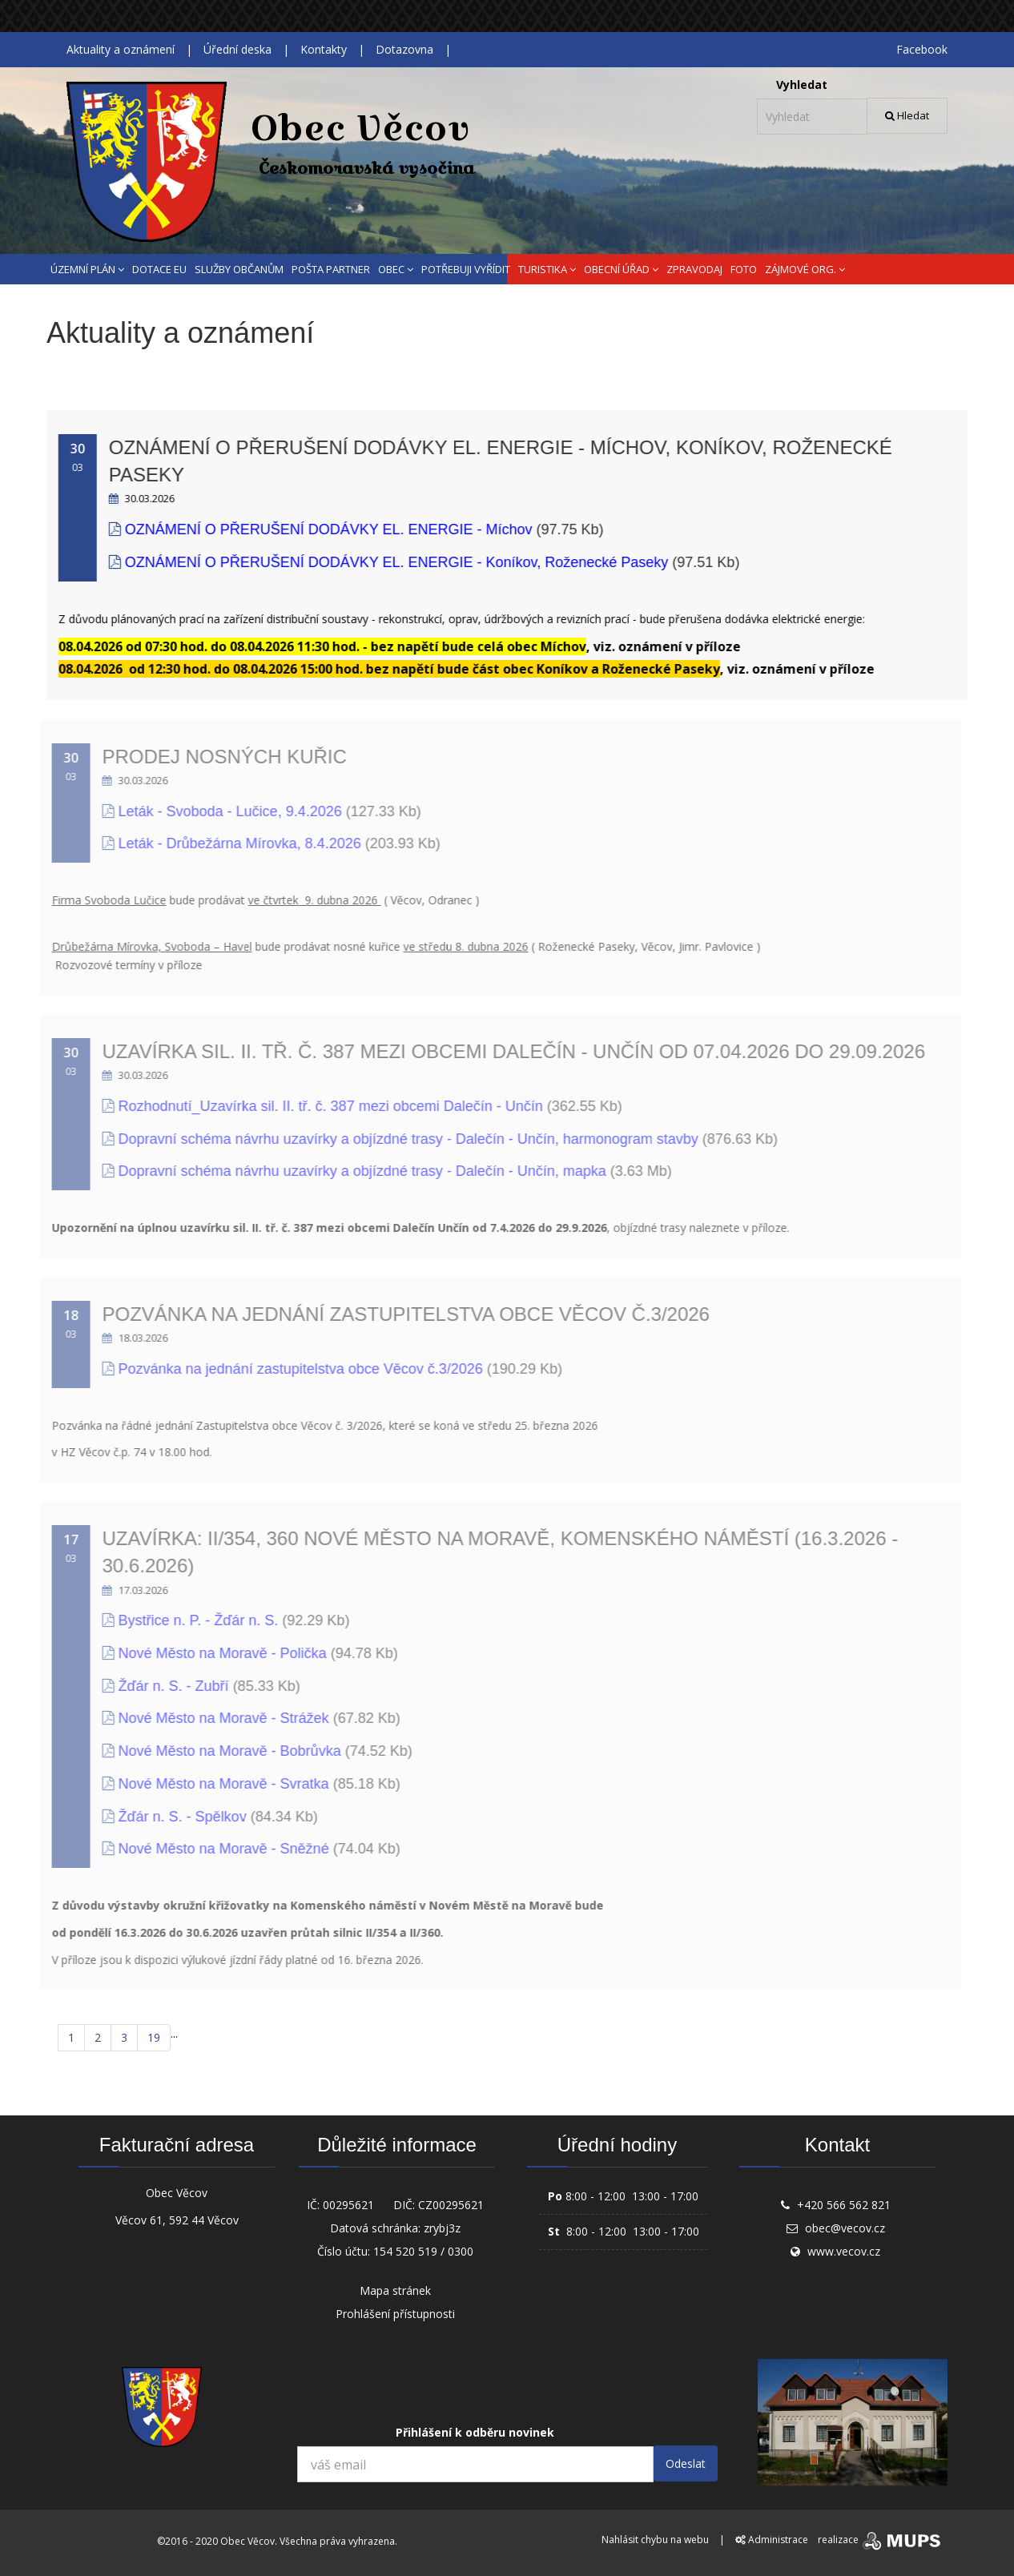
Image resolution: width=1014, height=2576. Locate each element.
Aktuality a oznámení (120, 49)
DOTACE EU (159, 269)
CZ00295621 (451, 2204)
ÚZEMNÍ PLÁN (87, 269)
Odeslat (686, 2463)
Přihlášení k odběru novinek (475, 2432)
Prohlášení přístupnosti (395, 2313)
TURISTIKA (547, 269)
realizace (881, 2539)
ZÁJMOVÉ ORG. (805, 269)
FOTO (743, 269)
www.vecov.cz (843, 2251)
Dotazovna (404, 49)
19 (153, 2037)
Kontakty (323, 49)
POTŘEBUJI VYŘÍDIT (465, 269)
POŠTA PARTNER (331, 269)
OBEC (395, 269)
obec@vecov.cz (845, 2228)
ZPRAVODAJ (694, 269)
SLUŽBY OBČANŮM (239, 269)
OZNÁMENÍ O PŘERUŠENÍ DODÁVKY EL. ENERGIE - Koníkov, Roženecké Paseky (393, 562)
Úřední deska (237, 49)
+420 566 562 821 (844, 2204)
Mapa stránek (395, 2290)
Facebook (922, 49)
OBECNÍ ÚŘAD (621, 269)
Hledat (907, 115)
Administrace (771, 2539)
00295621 (348, 2204)
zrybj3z (442, 2228)
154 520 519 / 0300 (423, 2251)
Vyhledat (801, 84)
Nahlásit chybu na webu (655, 2539)
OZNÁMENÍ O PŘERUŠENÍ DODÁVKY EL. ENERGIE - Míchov (325, 529)
